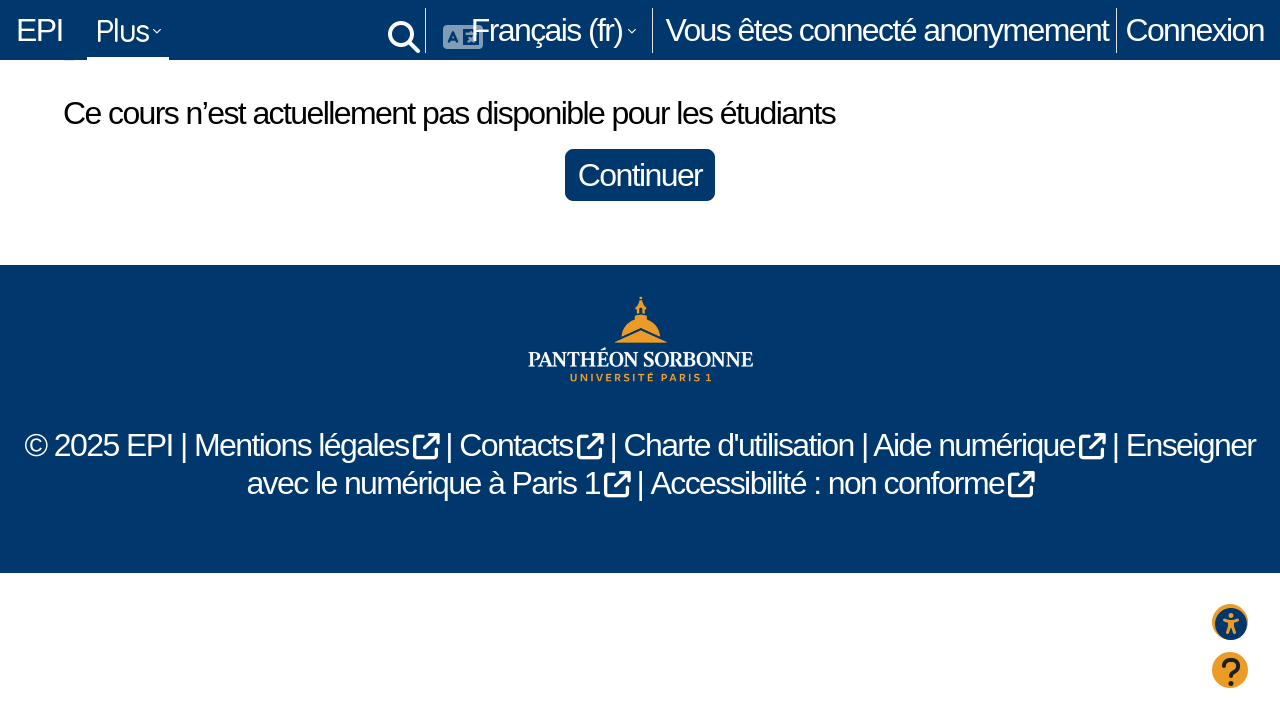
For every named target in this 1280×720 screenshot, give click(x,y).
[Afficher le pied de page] (1230, 670)
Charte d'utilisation (738, 484)
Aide (29, 576)
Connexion (1194, 30)
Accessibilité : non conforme (828, 522)
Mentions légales (301, 484)
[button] (400, 30)
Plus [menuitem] (122, 30)
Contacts (515, 484)
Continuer (640, 214)
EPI (39, 30)
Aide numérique (974, 484)
